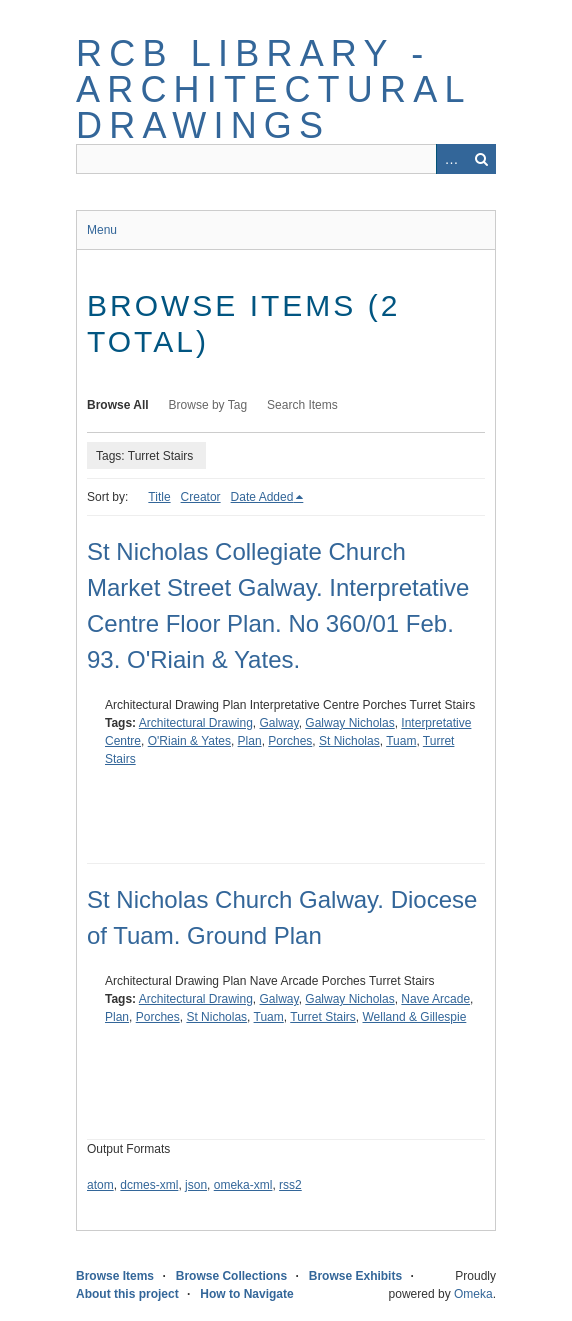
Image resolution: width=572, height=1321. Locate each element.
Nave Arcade (435, 999)
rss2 (290, 1185)
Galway (279, 723)
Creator (201, 497)
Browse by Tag (208, 405)
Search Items (302, 405)
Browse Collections (231, 1276)
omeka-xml (243, 1185)
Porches (290, 741)
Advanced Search (451, 159)
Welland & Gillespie (415, 1017)
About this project (127, 1294)
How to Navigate (246, 1294)
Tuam (401, 741)
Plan (250, 741)
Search (481, 159)
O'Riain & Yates (189, 741)
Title (159, 497)
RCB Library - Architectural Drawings (273, 89)
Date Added (262, 497)
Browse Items (115, 1276)
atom (100, 1185)
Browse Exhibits (355, 1276)
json (196, 1185)
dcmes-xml (149, 1185)
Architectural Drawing (196, 723)
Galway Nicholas (349, 723)
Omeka (473, 1294)
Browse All (118, 405)
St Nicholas (349, 741)
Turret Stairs (323, 1017)
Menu (102, 230)
